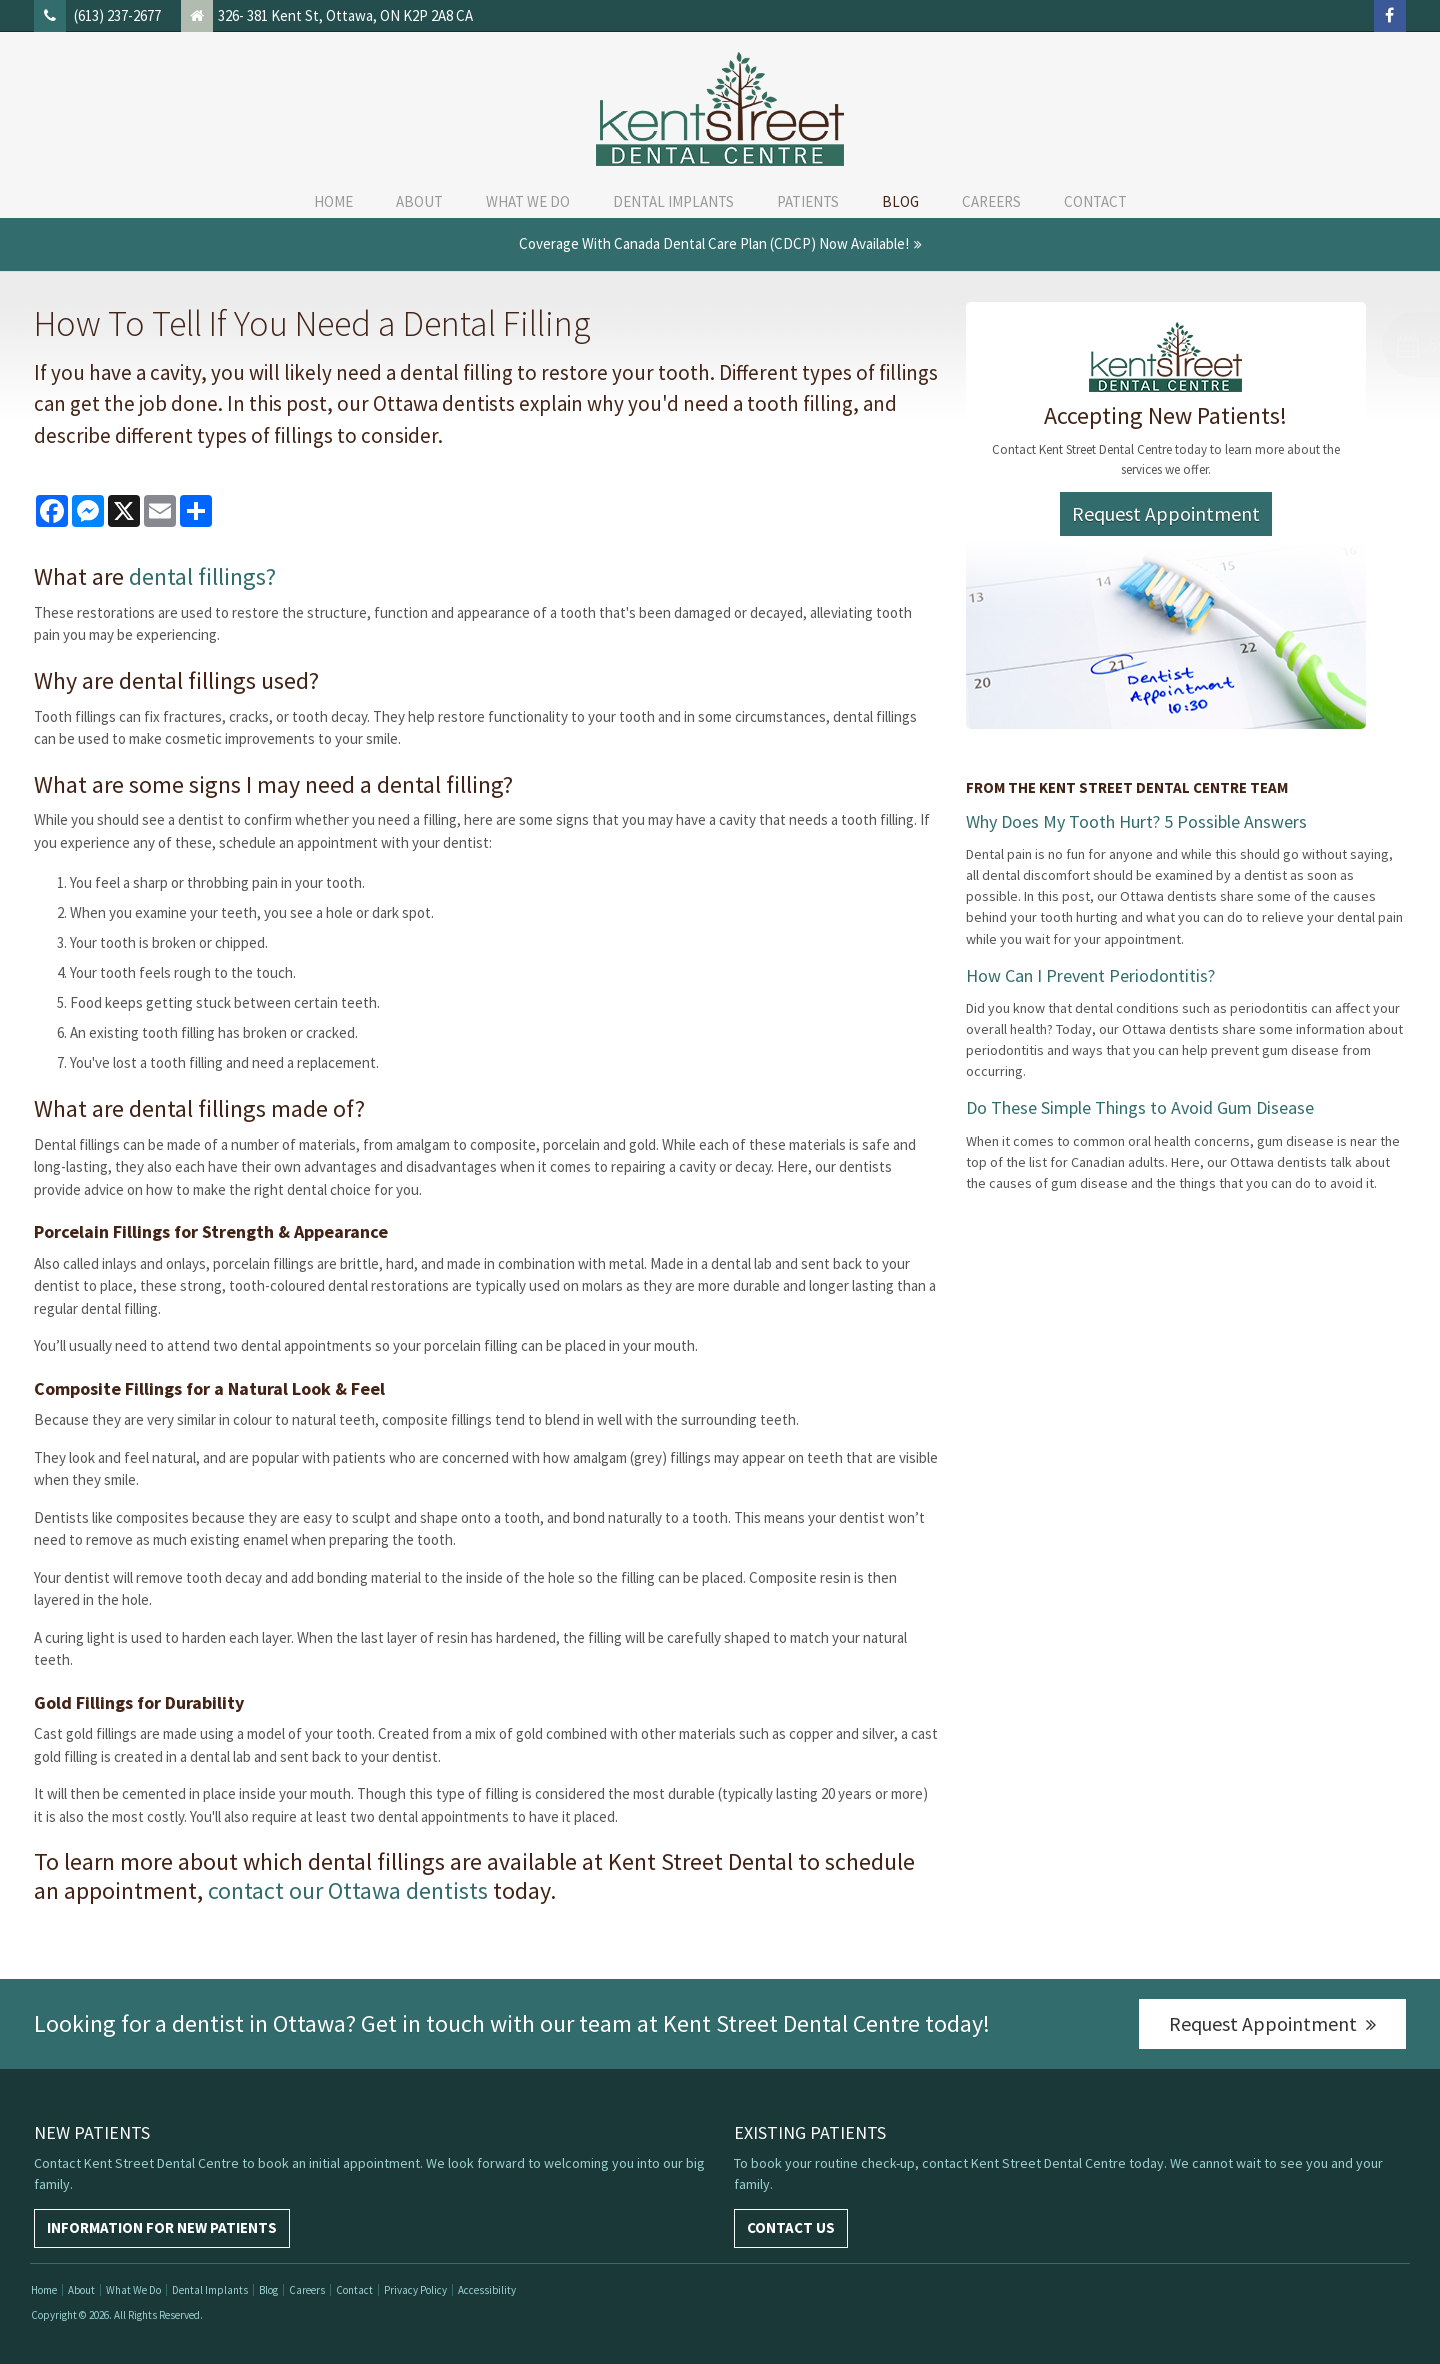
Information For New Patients (162, 2227)
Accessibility (487, 2290)
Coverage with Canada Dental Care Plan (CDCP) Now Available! (714, 243)
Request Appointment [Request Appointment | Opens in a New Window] (1166, 513)
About (419, 201)
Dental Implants (673, 201)
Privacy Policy (415, 2290)
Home (333, 201)
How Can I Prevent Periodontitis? (1090, 975)
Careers (991, 201)
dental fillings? (202, 576)
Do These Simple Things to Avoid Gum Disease (1140, 1107)
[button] (1339, 344)
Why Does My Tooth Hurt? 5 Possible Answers (1136, 821)
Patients (808, 201)
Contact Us (791, 2227)
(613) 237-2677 (117, 15)
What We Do (528, 201)
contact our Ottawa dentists (348, 1890)
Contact (1095, 201)
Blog (900, 201)
